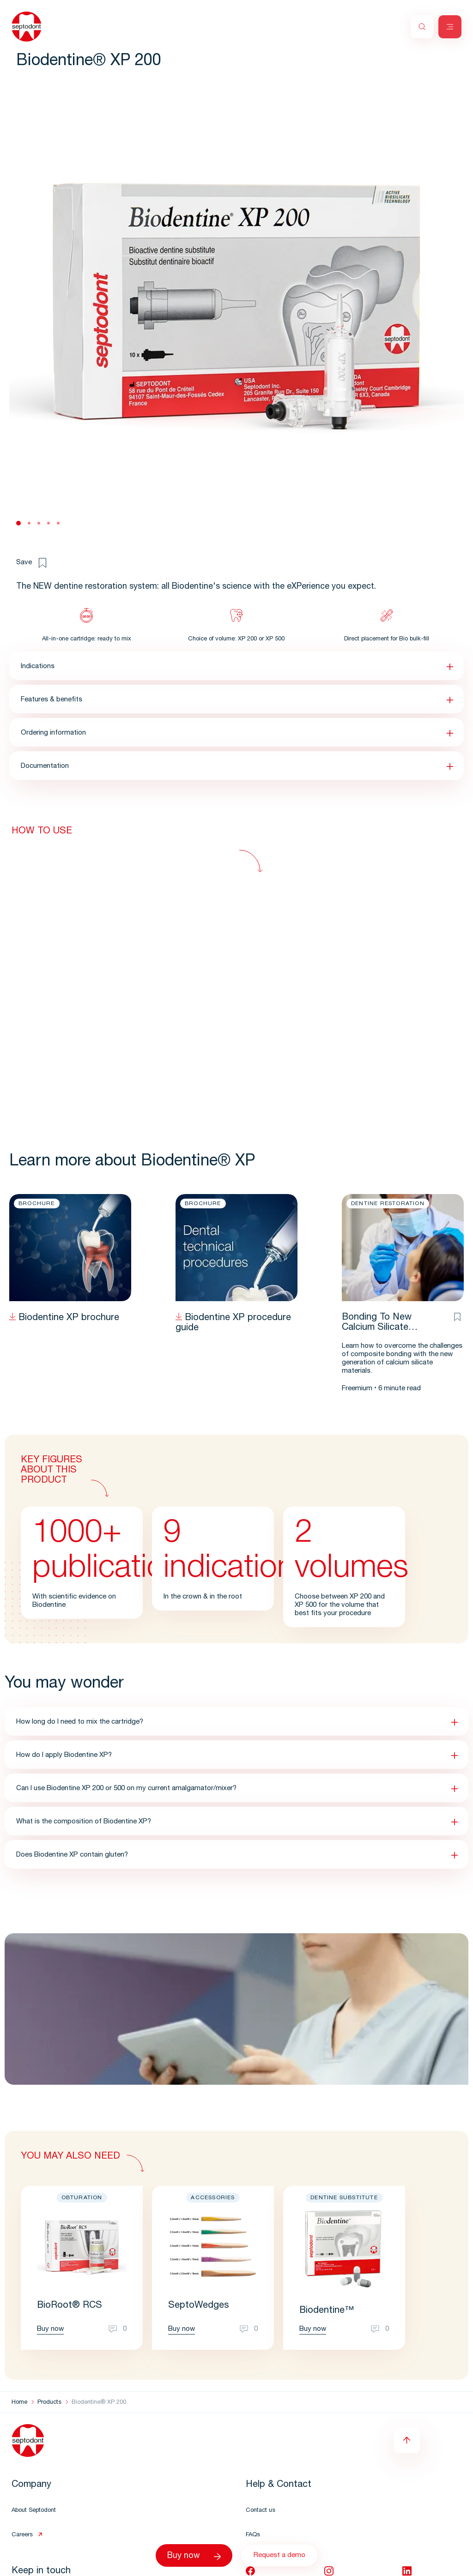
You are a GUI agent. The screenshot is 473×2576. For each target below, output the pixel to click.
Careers (22, 2535)
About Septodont (34, 2511)
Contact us (260, 2511)
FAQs (253, 2535)
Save (31, 563)
